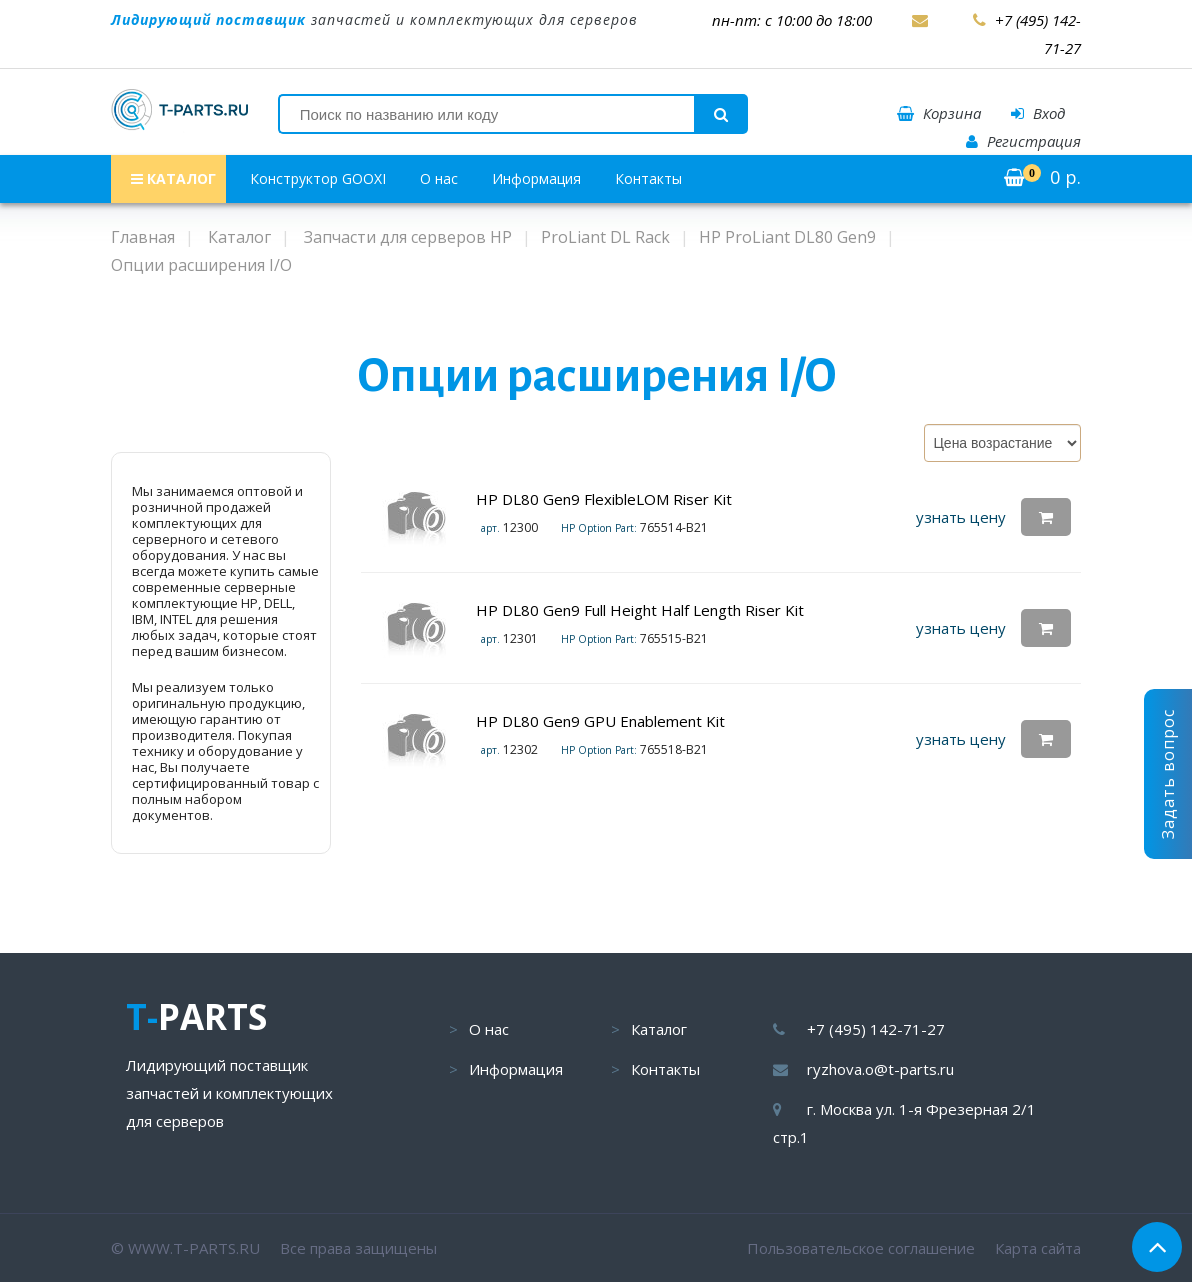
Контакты (648, 178)
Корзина (939, 113)
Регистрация (1023, 141)
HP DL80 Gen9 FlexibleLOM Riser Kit (604, 499)
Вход (1038, 113)
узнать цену (961, 517)
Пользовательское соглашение (861, 1248)
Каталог (659, 1029)
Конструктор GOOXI (318, 178)
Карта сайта (1038, 1248)
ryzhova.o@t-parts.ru (880, 1069)
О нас (439, 178)
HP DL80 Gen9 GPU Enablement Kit (600, 721)
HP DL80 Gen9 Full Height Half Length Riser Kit (640, 610)
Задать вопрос (1168, 774)
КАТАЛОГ (173, 178)
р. (1042, 177)
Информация (536, 178)
